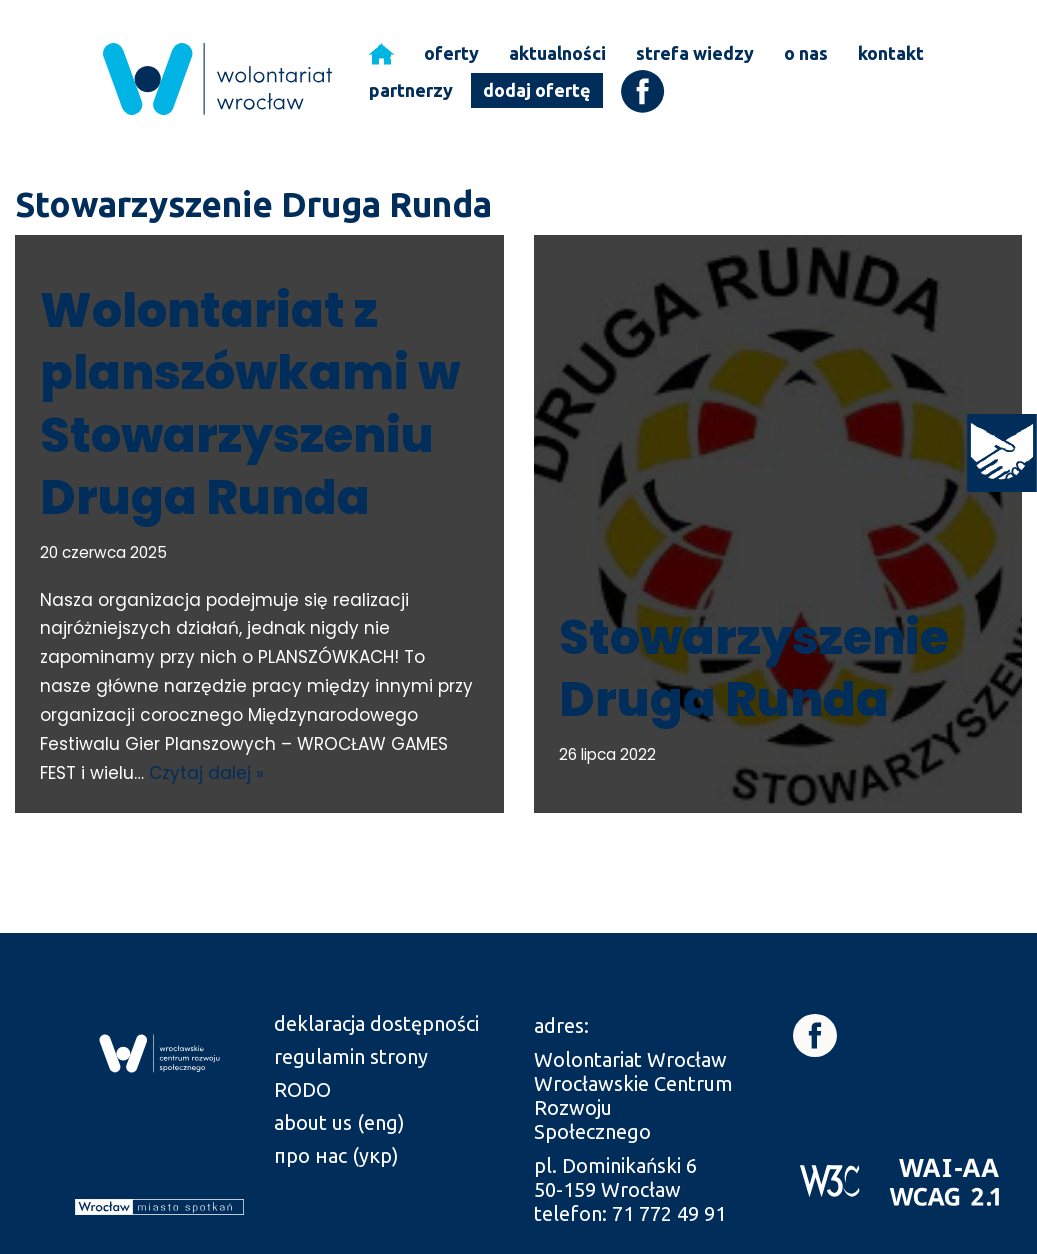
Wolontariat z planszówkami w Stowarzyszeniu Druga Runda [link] (250, 404)
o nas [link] (806, 53)
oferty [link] (451, 53)
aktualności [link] (557, 53)
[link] (1002, 453)
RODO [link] (302, 1089)
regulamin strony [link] (351, 1056)
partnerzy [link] (411, 90)
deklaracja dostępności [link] (376, 1023)
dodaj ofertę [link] (537, 90)
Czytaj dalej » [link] (206, 773)
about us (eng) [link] (339, 1122)
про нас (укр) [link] (336, 1155)
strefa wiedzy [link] (695, 53)
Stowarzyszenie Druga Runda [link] (754, 668)
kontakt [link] (891, 53)
